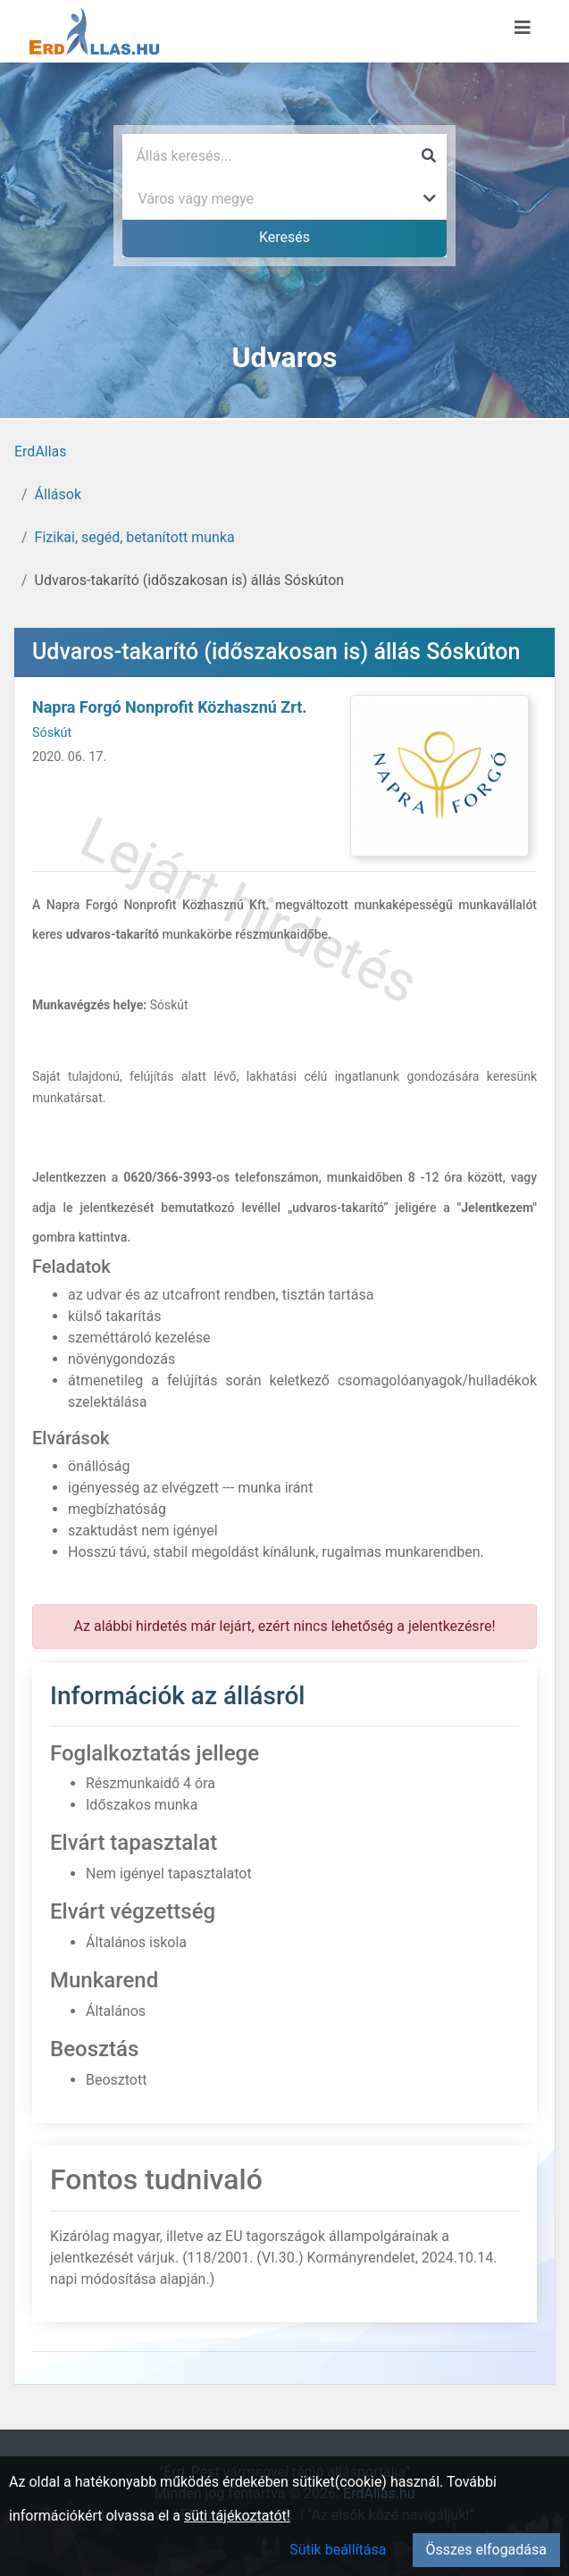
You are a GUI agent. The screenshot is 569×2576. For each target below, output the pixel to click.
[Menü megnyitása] (522, 27)
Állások (58, 494)
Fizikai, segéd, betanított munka (135, 537)
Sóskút (51, 732)
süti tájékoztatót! (237, 2515)
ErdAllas (40, 451)
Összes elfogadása (486, 2549)
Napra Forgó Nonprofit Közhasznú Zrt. (169, 707)
